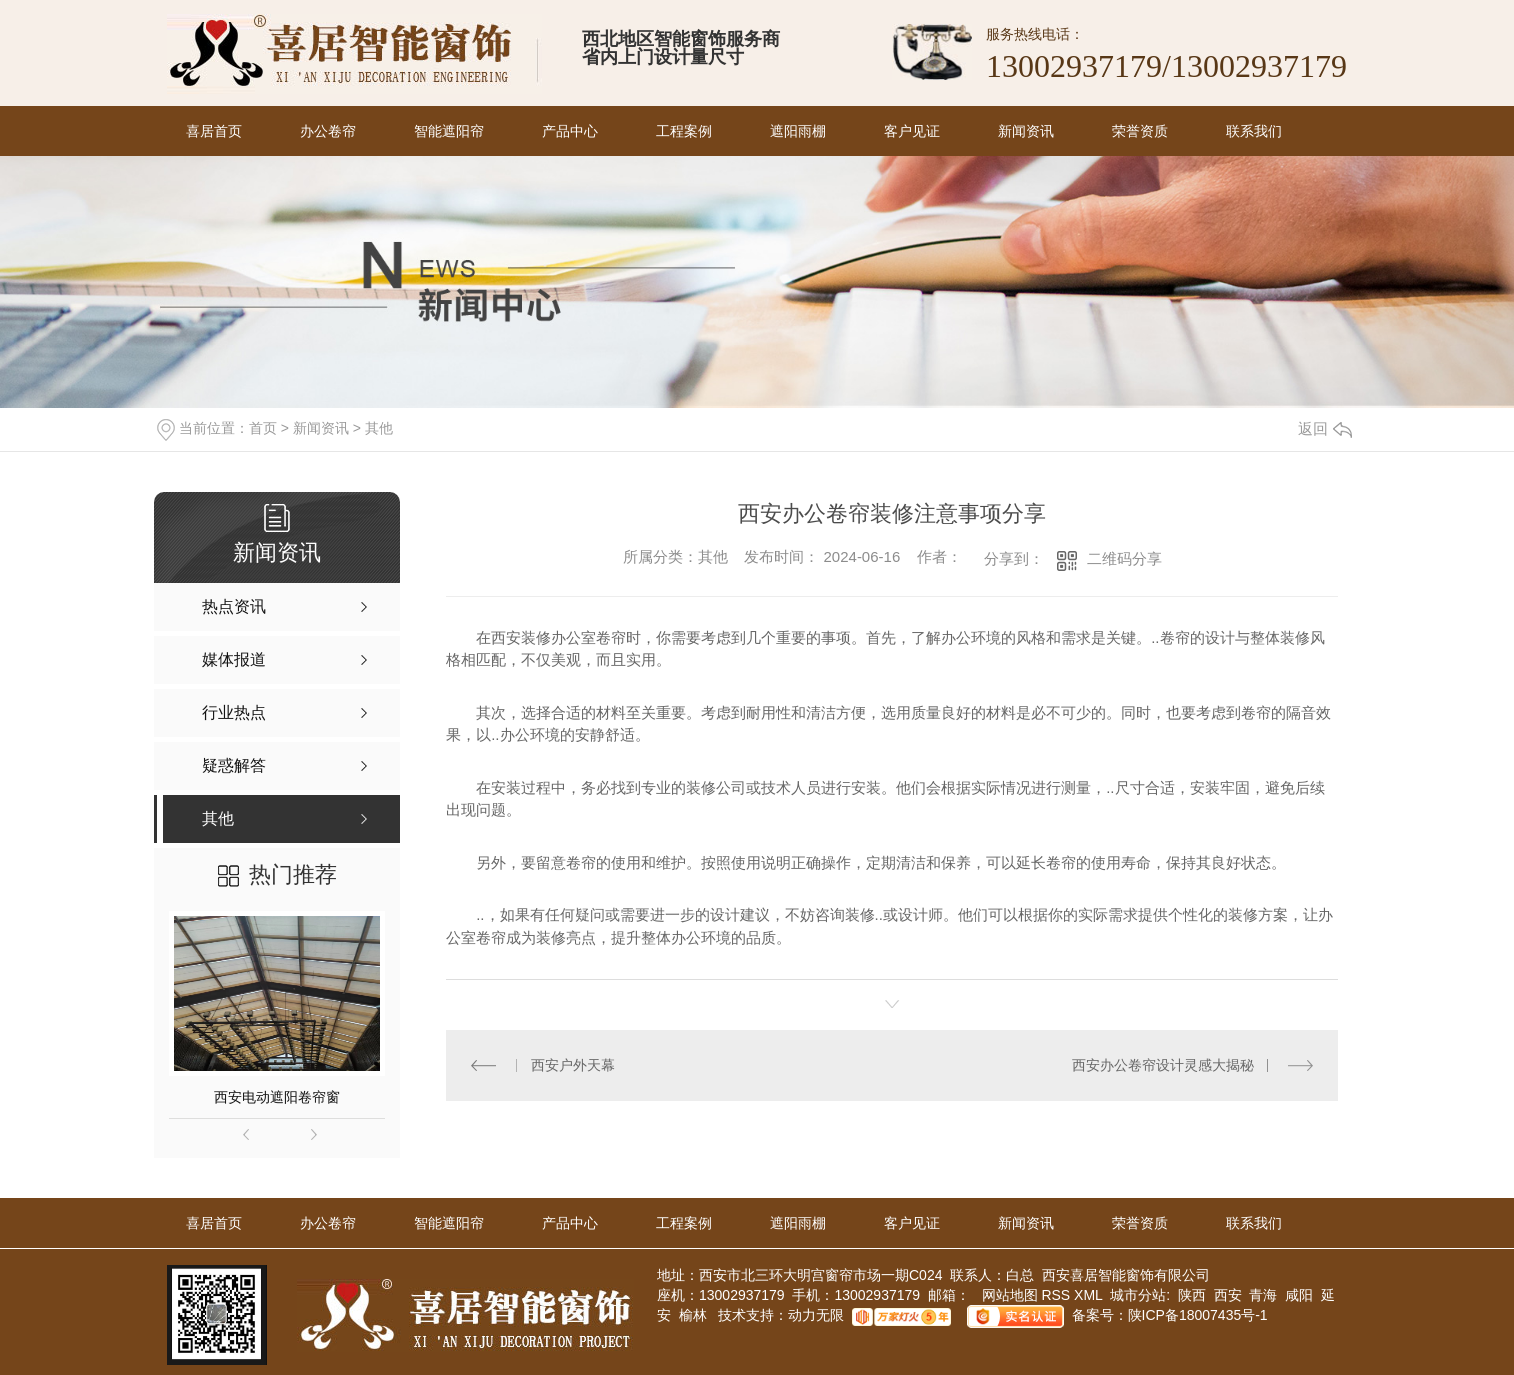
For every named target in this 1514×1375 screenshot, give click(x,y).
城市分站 (1138, 1295)
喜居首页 (214, 131)
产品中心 (570, 131)
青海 (1263, 1295)
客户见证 (912, 131)
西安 (1228, 1295)
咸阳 (1299, 1295)
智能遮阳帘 (449, 131)
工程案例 (684, 131)
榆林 (693, 1316)
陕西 (1192, 1295)
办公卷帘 (328, 131)
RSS (1057, 1295)
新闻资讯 (1026, 131)
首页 (263, 428)
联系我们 (1254, 131)
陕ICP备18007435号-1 (1198, 1316)
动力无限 (816, 1316)
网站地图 (1008, 1295)
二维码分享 (1124, 558)
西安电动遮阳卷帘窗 (277, 1097)
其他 (379, 428)
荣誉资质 (1140, 131)
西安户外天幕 (573, 1065)
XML (1090, 1295)
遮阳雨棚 (798, 131)
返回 (1325, 428)
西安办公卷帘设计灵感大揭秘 (1163, 1065)
